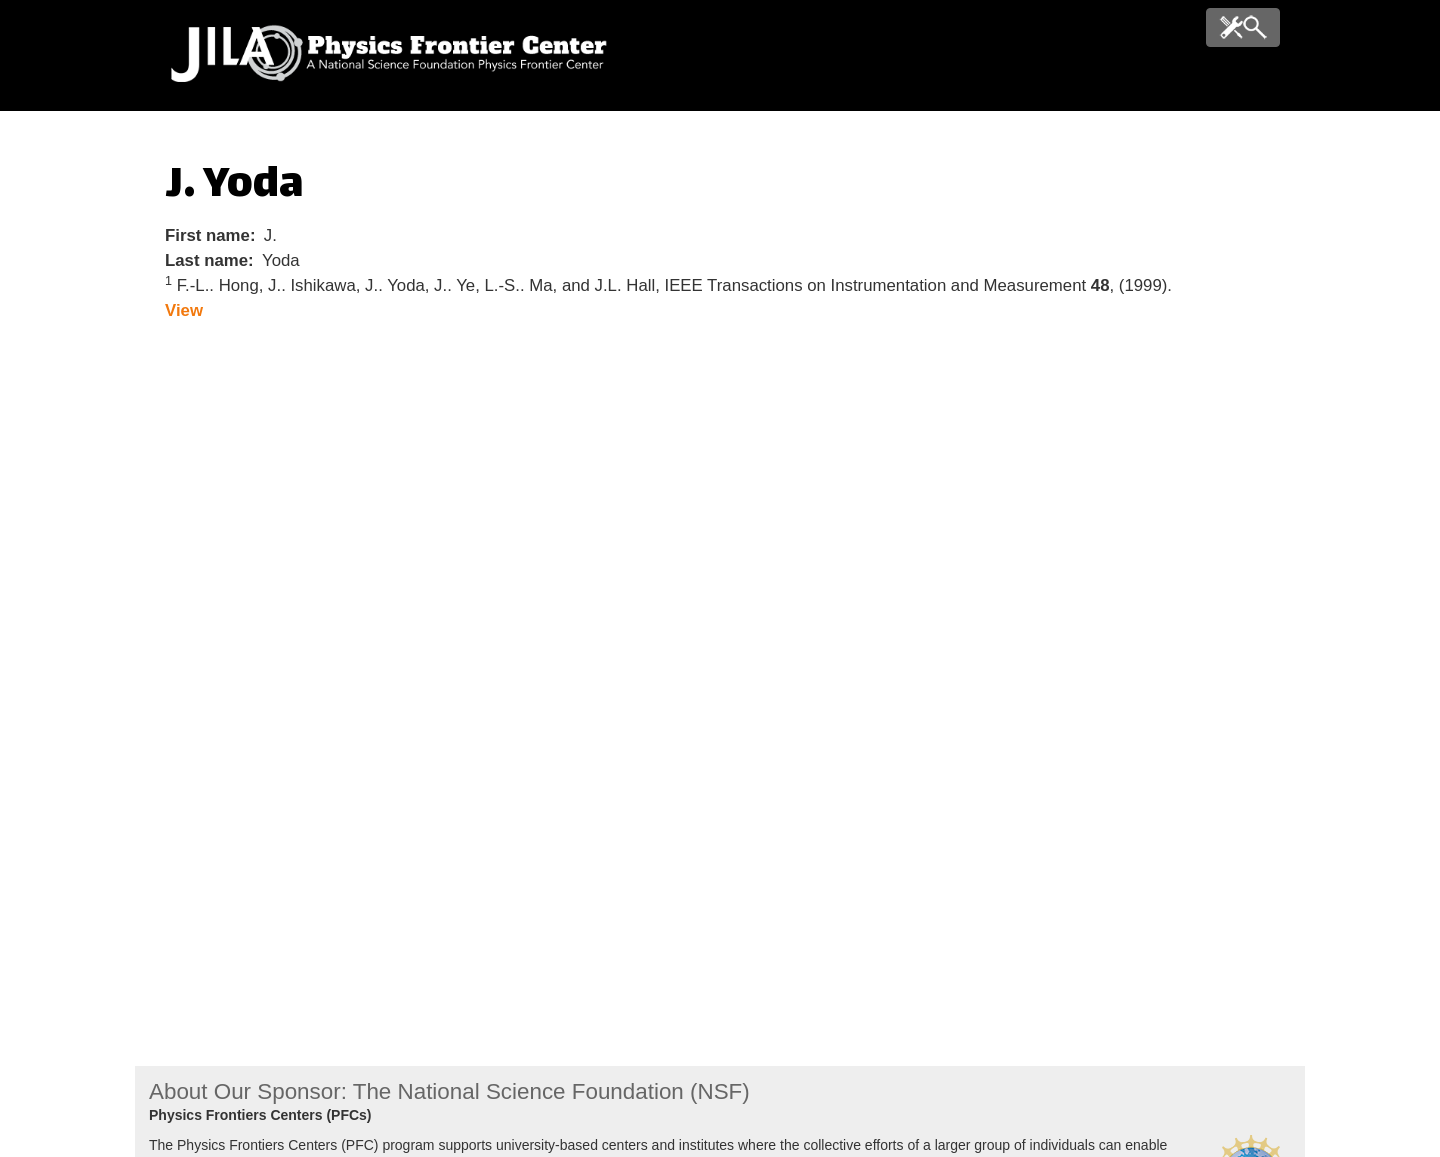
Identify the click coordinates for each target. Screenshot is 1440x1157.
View (184, 310)
